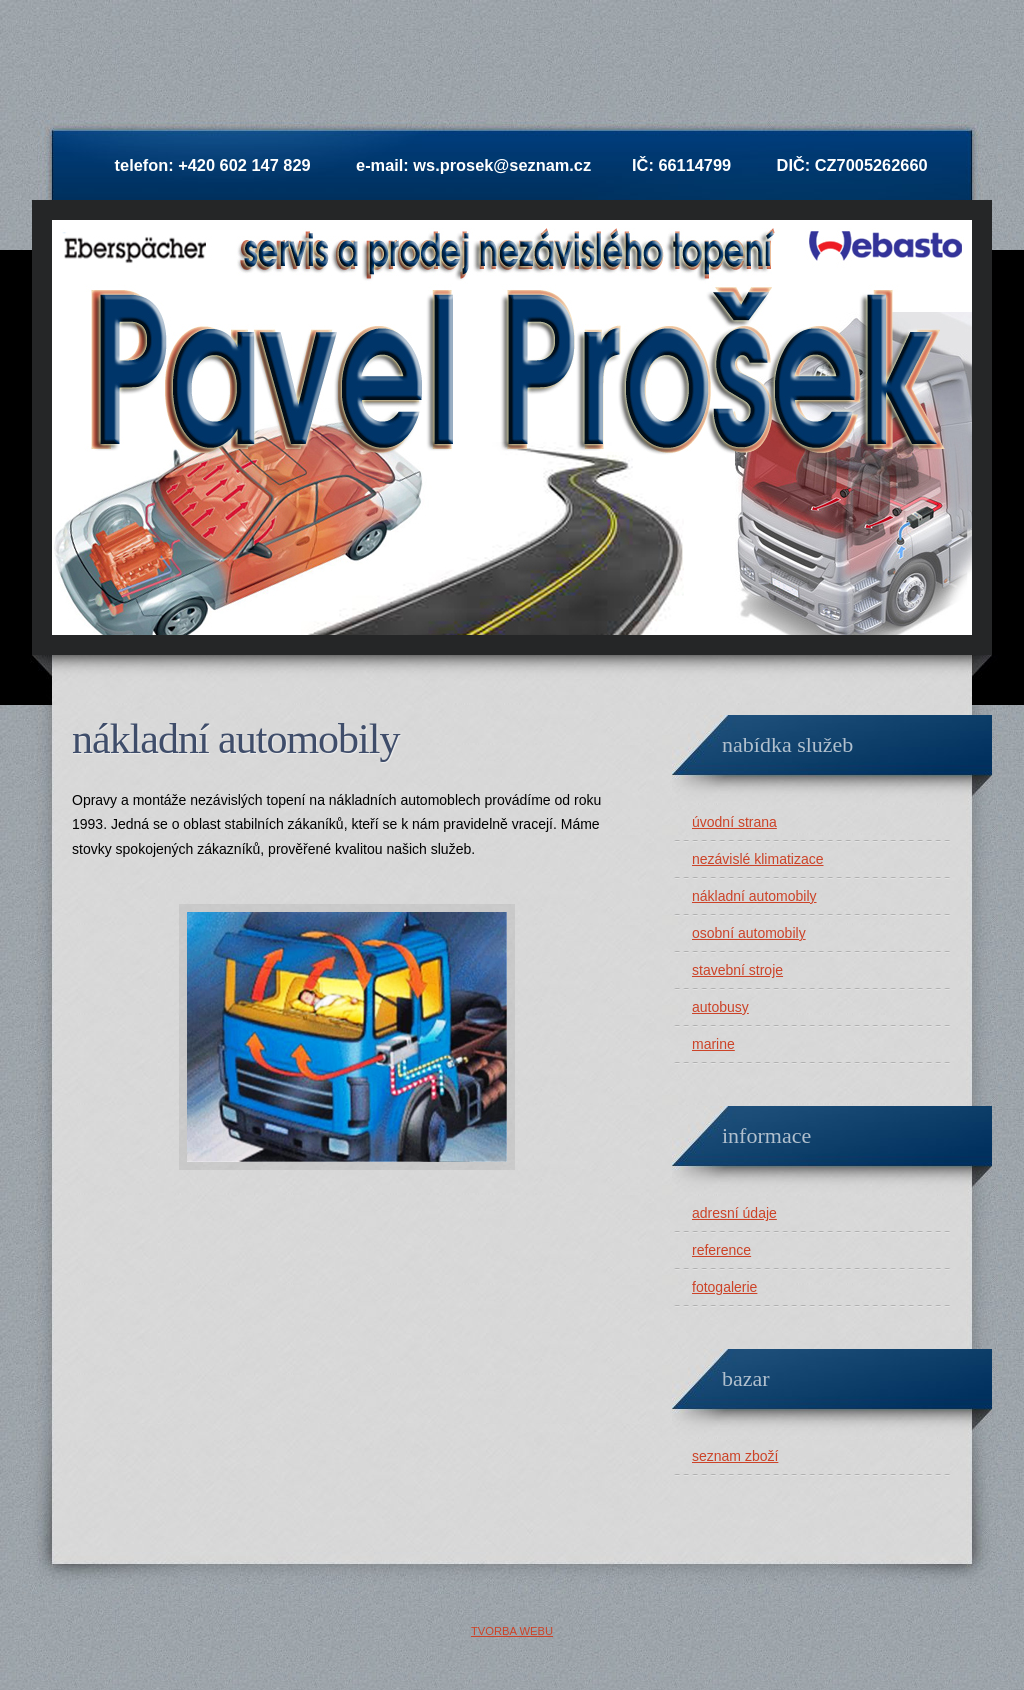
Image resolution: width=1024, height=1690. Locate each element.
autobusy (720, 1007)
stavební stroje (737, 970)
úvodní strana (734, 822)
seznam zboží (735, 1456)
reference (721, 1250)
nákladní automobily (754, 896)
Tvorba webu (512, 1631)
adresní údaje (734, 1213)
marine (713, 1044)
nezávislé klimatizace (758, 859)
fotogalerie (724, 1287)
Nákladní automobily (235, 739)
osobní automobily (749, 933)
